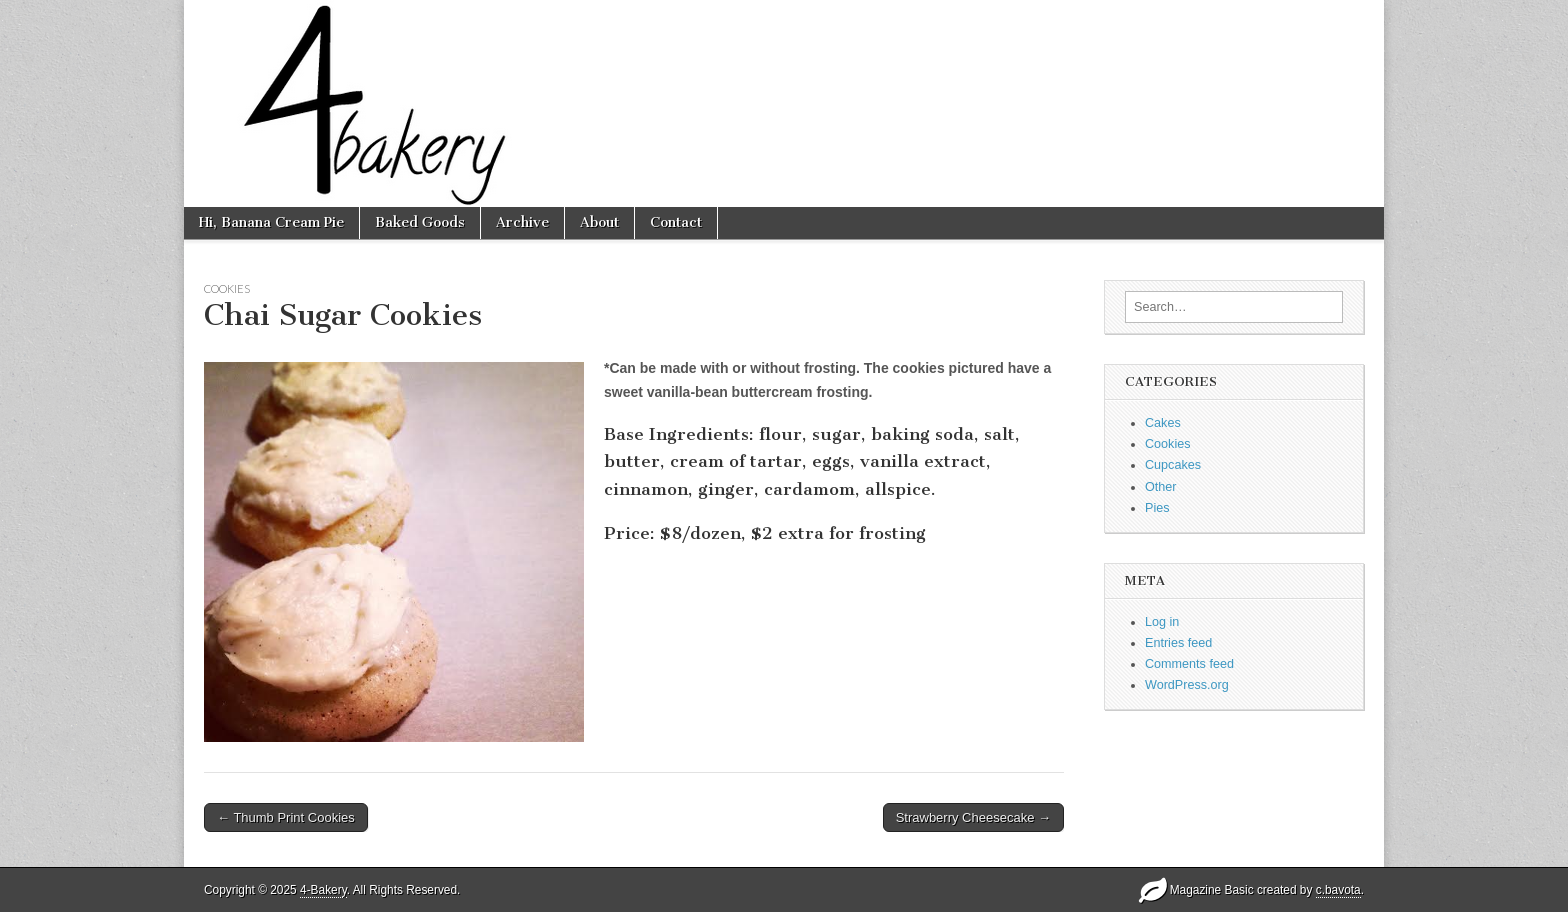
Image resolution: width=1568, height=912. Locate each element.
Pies (1157, 508)
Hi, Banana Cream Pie (271, 222)
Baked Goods (420, 222)
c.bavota (1338, 890)
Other (1161, 487)
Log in (1162, 622)
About (599, 222)
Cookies (227, 288)
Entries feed (1178, 643)
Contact (676, 222)
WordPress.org (1187, 685)
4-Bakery (323, 890)
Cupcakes (1173, 465)
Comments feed (1189, 664)
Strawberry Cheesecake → (973, 817)
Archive (522, 222)
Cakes (1163, 423)
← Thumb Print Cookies (286, 817)
